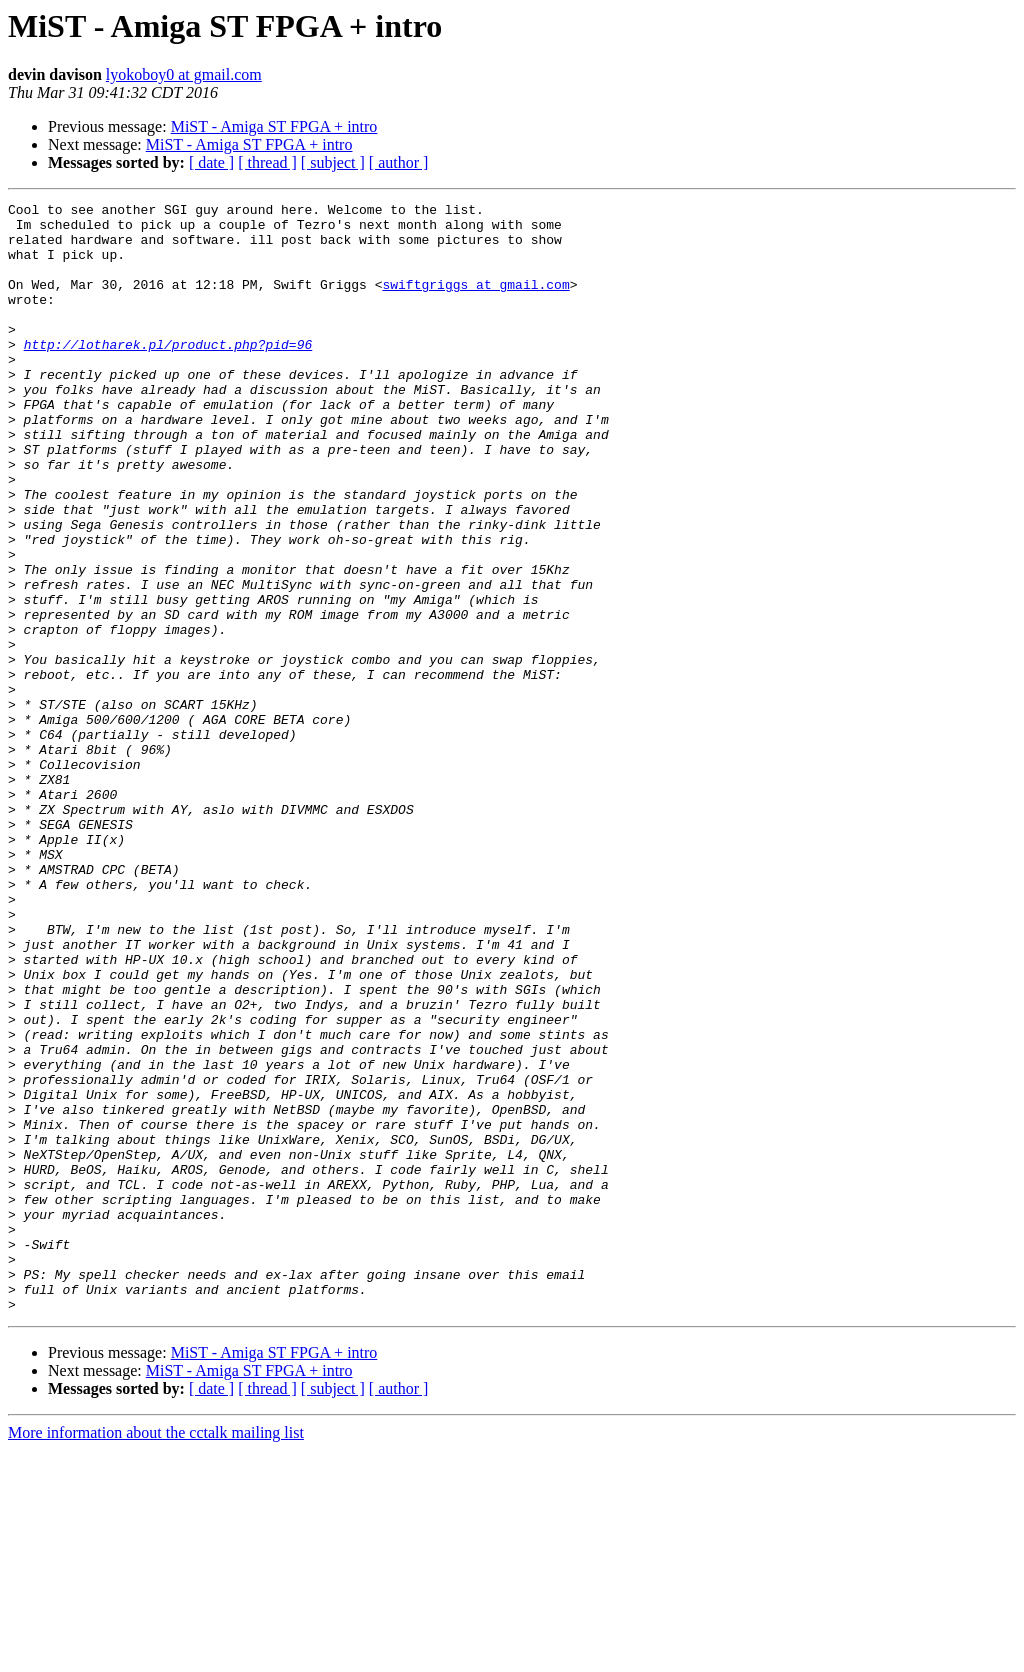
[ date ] (211, 162)
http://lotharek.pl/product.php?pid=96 (168, 374)
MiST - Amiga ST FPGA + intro (274, 126)
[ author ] (399, 162)
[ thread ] (267, 162)
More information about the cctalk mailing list (156, 1654)
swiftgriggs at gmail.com (475, 302)
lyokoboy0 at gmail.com (184, 74)
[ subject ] (333, 162)
